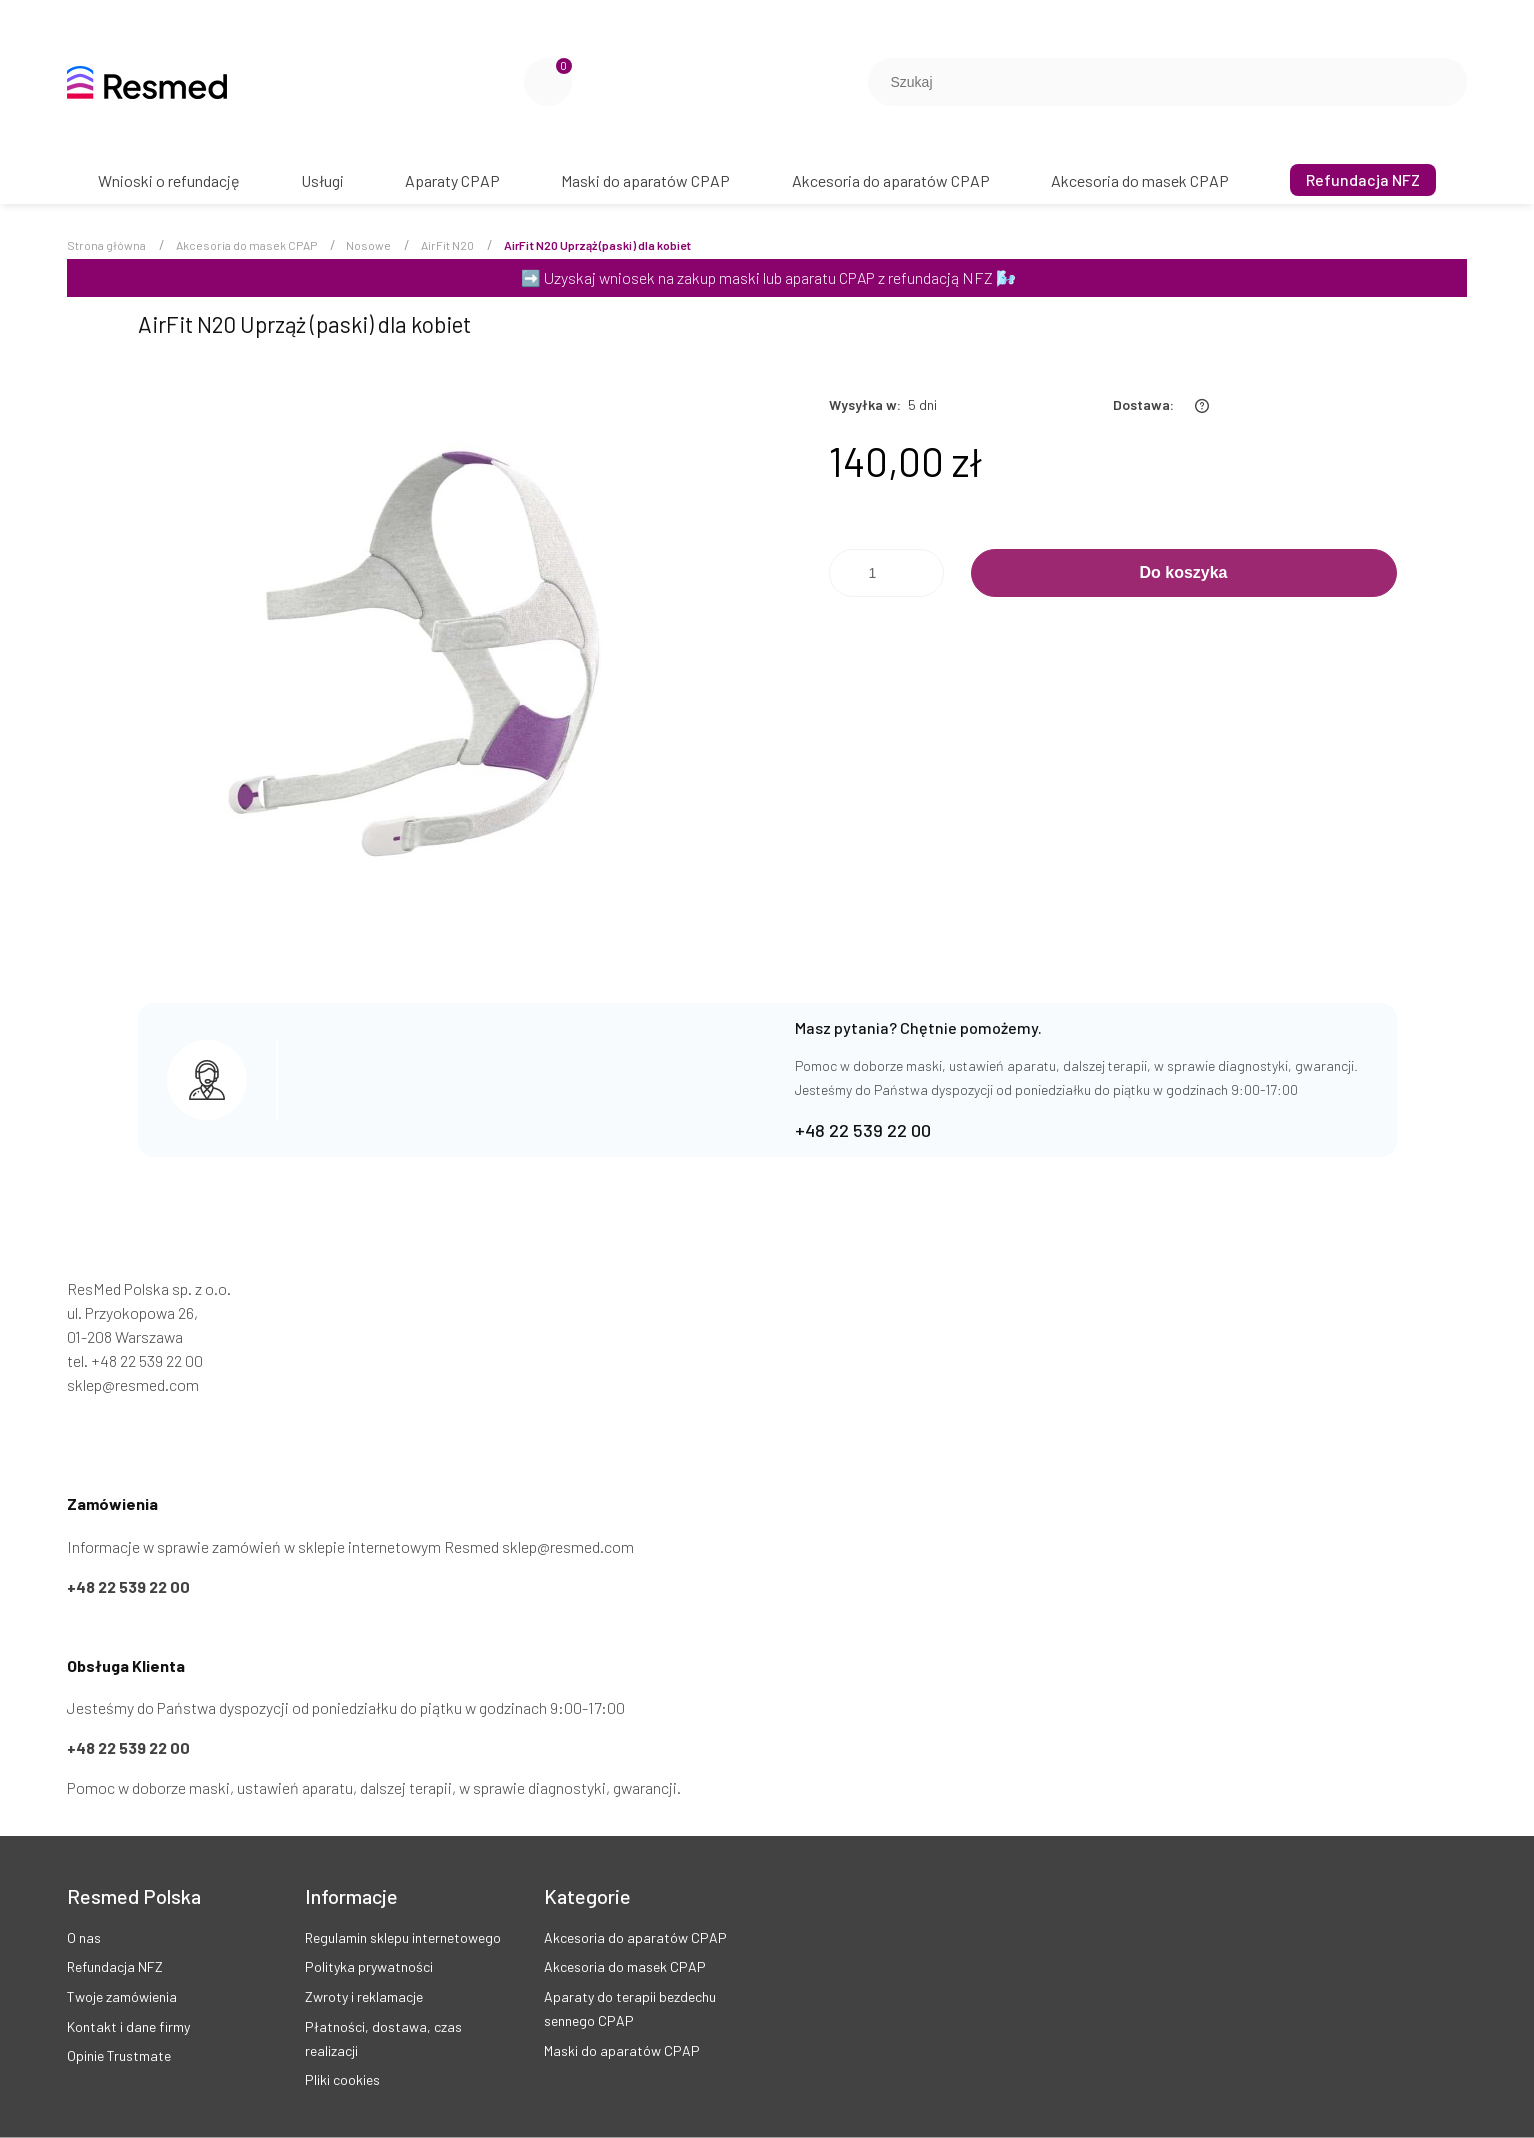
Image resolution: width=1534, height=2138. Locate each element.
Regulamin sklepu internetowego (403, 1937)
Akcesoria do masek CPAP (625, 1966)
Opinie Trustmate (119, 2055)
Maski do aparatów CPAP (622, 2050)
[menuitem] (169, 180)
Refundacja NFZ (115, 1966)
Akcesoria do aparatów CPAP (635, 1937)
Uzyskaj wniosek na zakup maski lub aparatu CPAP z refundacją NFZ (768, 277)
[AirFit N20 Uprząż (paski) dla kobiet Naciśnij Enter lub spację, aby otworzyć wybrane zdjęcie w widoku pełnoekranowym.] (422, 664)
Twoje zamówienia (122, 1996)
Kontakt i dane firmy (128, 2026)
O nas (84, 1937)
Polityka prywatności (369, 1966)
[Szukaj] (1444, 82)
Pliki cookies (342, 2079)
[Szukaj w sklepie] (1149, 82)
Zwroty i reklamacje (364, 1996)
